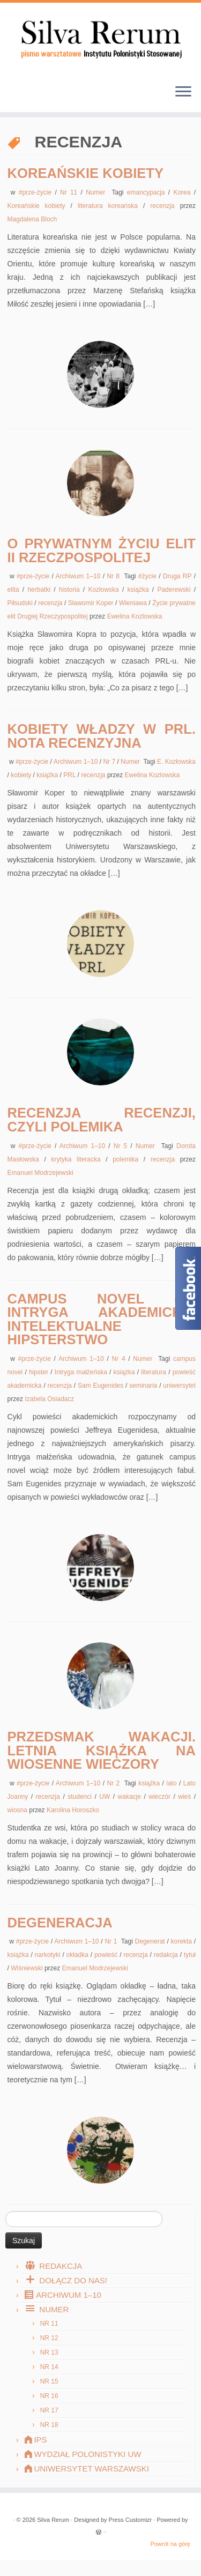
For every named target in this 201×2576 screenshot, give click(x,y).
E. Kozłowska (176, 761)
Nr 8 (114, 576)
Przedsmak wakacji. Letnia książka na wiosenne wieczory (102, 1750)
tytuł (190, 1955)
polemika (128, 1159)
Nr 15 (49, 2381)
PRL (70, 775)
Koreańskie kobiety (86, 173)
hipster (39, 1372)
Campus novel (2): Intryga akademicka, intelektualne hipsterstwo (102, 1319)
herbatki (40, 589)
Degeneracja (60, 1922)
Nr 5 (122, 1146)
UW (106, 1796)
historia (71, 589)
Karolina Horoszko (73, 1810)
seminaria (144, 1385)
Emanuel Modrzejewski (40, 1173)
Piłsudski (21, 603)
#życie (148, 576)
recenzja (165, 206)
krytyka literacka (78, 1159)
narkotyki (49, 1955)
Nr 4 (120, 1359)
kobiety (22, 775)
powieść (107, 1955)
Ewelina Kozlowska (134, 616)
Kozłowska (105, 589)
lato (172, 1783)
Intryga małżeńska (82, 1372)
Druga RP (178, 576)
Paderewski (175, 589)
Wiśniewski (27, 1968)
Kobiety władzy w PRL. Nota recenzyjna (102, 735)
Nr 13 (49, 2352)
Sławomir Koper (91, 603)
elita (15, 589)
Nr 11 (70, 192)
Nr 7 (110, 761)
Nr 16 (49, 2396)
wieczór (160, 1796)
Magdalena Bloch (32, 219)
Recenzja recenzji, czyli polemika (102, 1119)
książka (140, 589)
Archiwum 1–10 (79, 576)
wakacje (131, 1796)
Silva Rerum (53, 2520)
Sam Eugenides (101, 1385)
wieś (186, 1796)
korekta (182, 1941)
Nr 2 (114, 1783)
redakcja (167, 1955)
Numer (97, 192)
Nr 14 (49, 2367)
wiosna (18, 1810)
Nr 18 (49, 2425)
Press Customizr (130, 2520)
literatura (154, 1372)
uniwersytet (179, 1385)
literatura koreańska (110, 206)
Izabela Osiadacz (49, 1399)
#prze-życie (37, 192)
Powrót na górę (170, 2544)
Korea (183, 192)
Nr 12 (49, 2338)
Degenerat (151, 1941)
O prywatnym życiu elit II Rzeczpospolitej (102, 550)
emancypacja (147, 192)
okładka (78, 1955)
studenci (81, 1796)
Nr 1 (112, 1941)
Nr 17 (49, 2410)
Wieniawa (133, 603)
